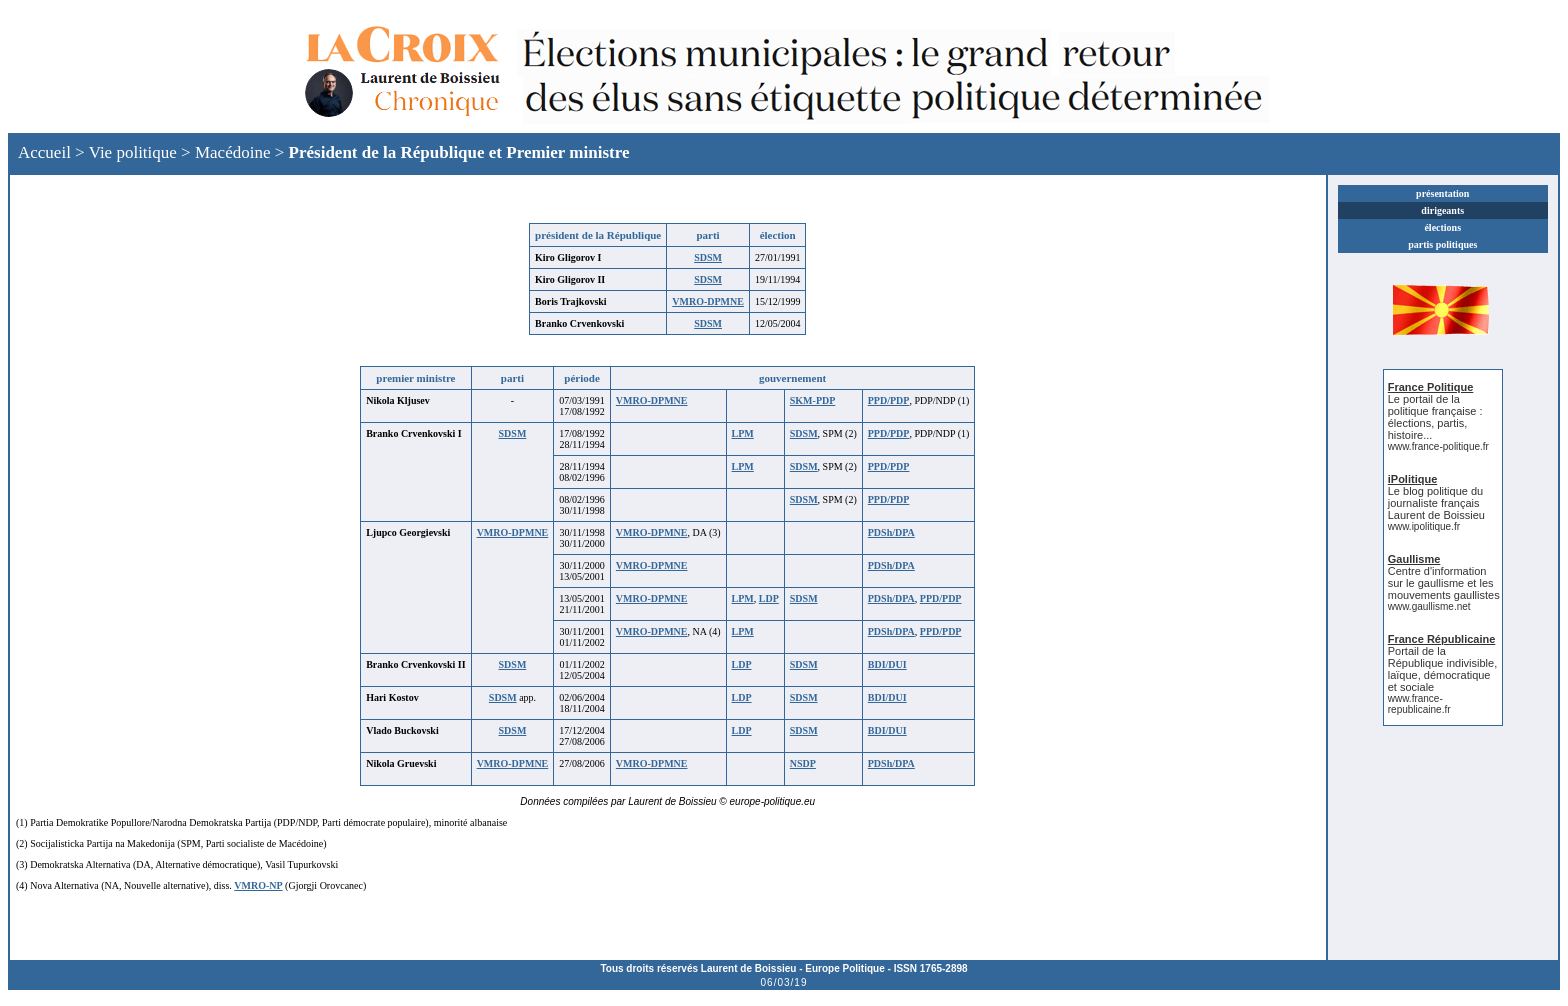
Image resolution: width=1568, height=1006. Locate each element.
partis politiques (1442, 244)
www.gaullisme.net (1429, 606)
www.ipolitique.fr (1424, 526)
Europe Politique (844, 968)
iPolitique (1413, 479)
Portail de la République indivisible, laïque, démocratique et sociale (1442, 669)
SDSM (708, 257)
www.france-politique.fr (1438, 446)
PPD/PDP (889, 400)
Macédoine (233, 152)
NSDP (803, 763)
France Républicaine (1442, 639)
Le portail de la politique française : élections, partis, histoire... (1435, 417)
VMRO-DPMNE (708, 301)
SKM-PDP (813, 400)
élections (1442, 227)
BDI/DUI (887, 664)
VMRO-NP (258, 885)
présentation (1442, 193)
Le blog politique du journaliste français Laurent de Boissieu (1436, 503)
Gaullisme (1414, 559)
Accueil (44, 152)
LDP (769, 598)
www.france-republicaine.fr (1419, 704)
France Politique (1431, 387)
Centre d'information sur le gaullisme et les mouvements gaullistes (1444, 583)
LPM (743, 433)
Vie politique (133, 152)
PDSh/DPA (891, 532)
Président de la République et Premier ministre (459, 152)
